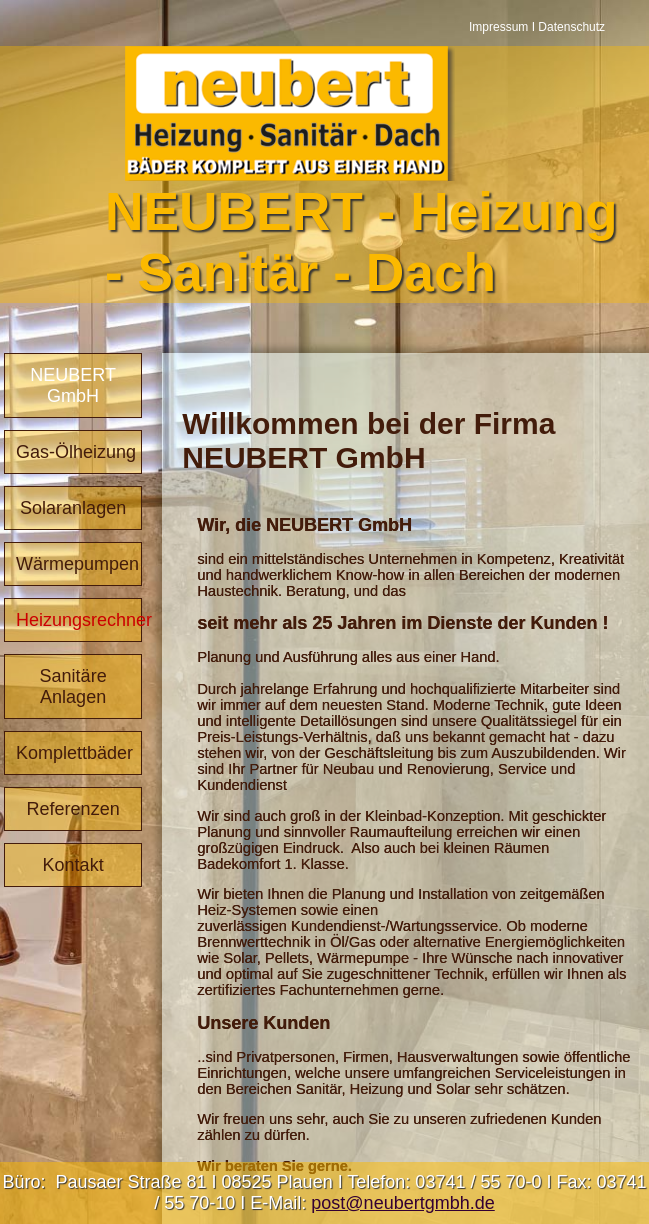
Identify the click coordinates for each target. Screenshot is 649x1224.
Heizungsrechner (79, 620)
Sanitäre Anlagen (73, 686)
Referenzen (73, 809)
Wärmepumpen (77, 564)
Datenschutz (571, 27)
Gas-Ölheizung (76, 452)
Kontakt (73, 865)
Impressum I (503, 27)
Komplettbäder (74, 753)
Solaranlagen (73, 508)
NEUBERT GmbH (73, 385)
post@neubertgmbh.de (402, 1203)
